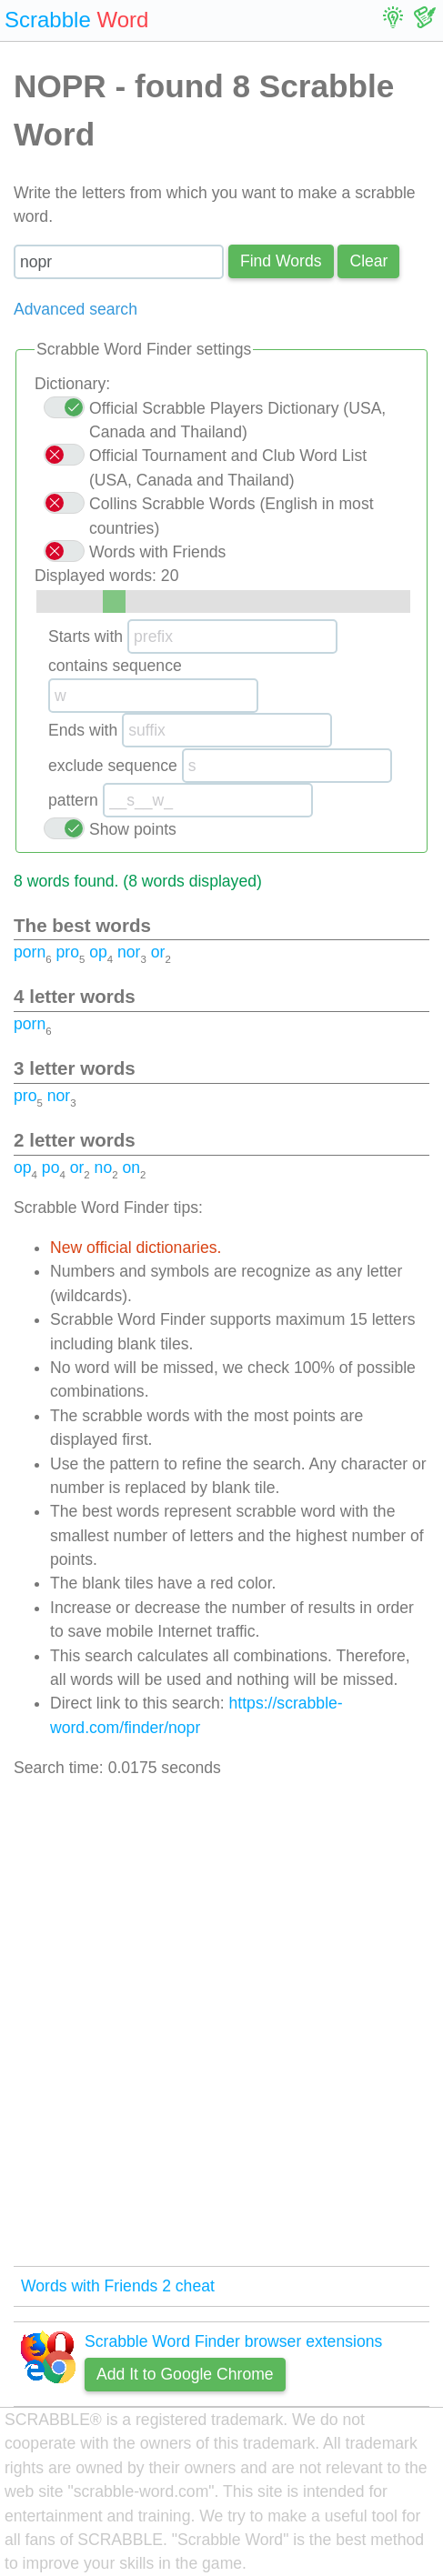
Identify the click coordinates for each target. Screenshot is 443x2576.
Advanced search (75, 309)
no (104, 1167)
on (131, 1167)
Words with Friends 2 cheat (118, 2286)
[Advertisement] (221, 2022)
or (158, 952)
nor (128, 952)
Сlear (368, 261)
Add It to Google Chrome (185, 2374)
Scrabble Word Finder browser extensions (233, 2341)
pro (66, 952)
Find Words (281, 261)
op (98, 952)
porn (29, 952)
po (51, 1167)
